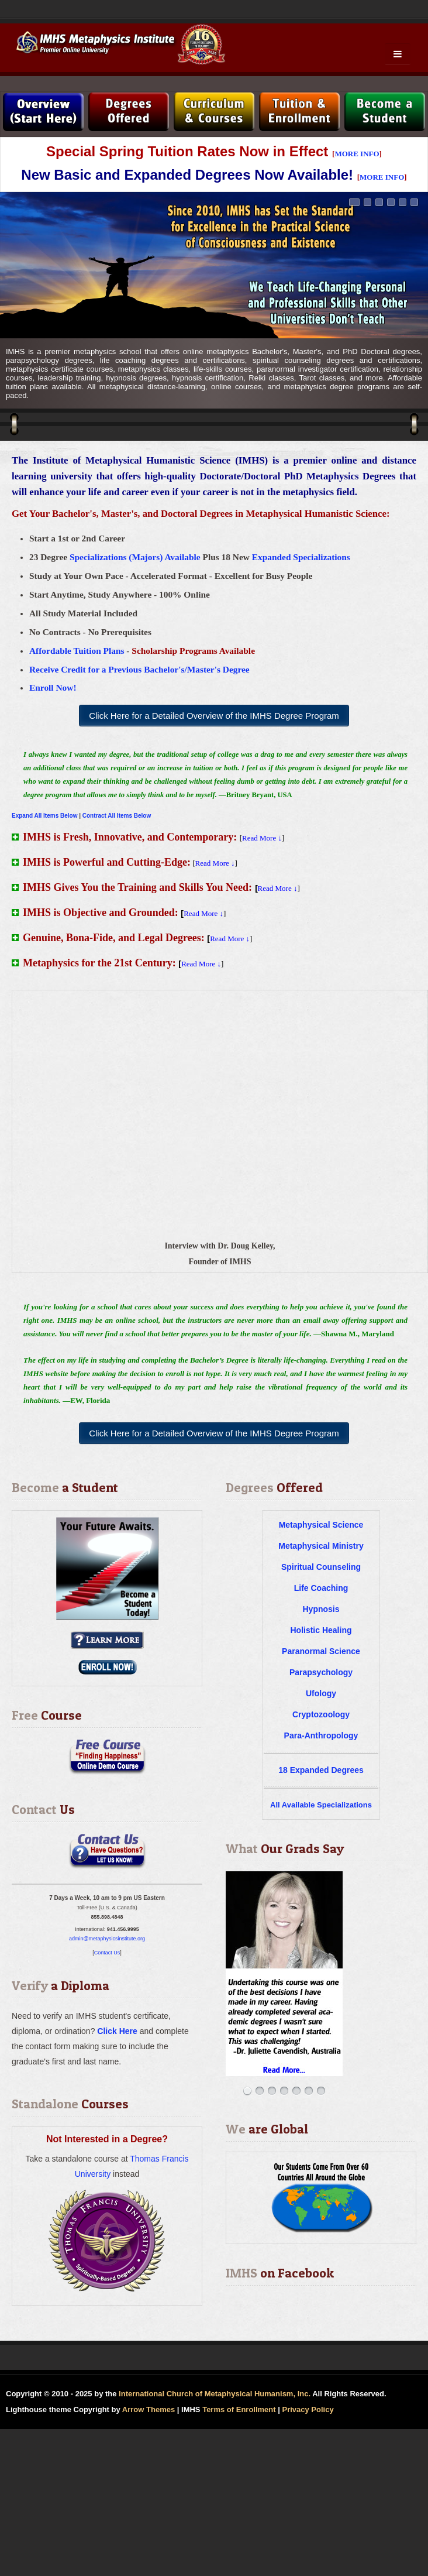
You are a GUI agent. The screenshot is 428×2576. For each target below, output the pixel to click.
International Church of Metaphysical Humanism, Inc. (214, 2393)
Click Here (117, 2031)
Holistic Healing (320, 1630)
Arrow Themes (148, 2409)
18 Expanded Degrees (321, 1770)
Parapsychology (321, 1672)
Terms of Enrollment (238, 2409)
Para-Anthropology (321, 1735)
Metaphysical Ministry (321, 1546)
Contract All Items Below (116, 815)
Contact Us (107, 1953)
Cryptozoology (321, 1714)
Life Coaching (321, 1588)
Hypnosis (320, 1609)
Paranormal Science (321, 1651)
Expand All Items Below (44, 815)
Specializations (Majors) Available (135, 557)
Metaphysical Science (321, 1524)
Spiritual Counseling (321, 1567)
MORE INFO (356, 153)
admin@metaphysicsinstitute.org (107, 1939)
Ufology (321, 1693)
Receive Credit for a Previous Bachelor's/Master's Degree (139, 669)
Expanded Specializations (301, 557)
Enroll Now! (53, 687)
